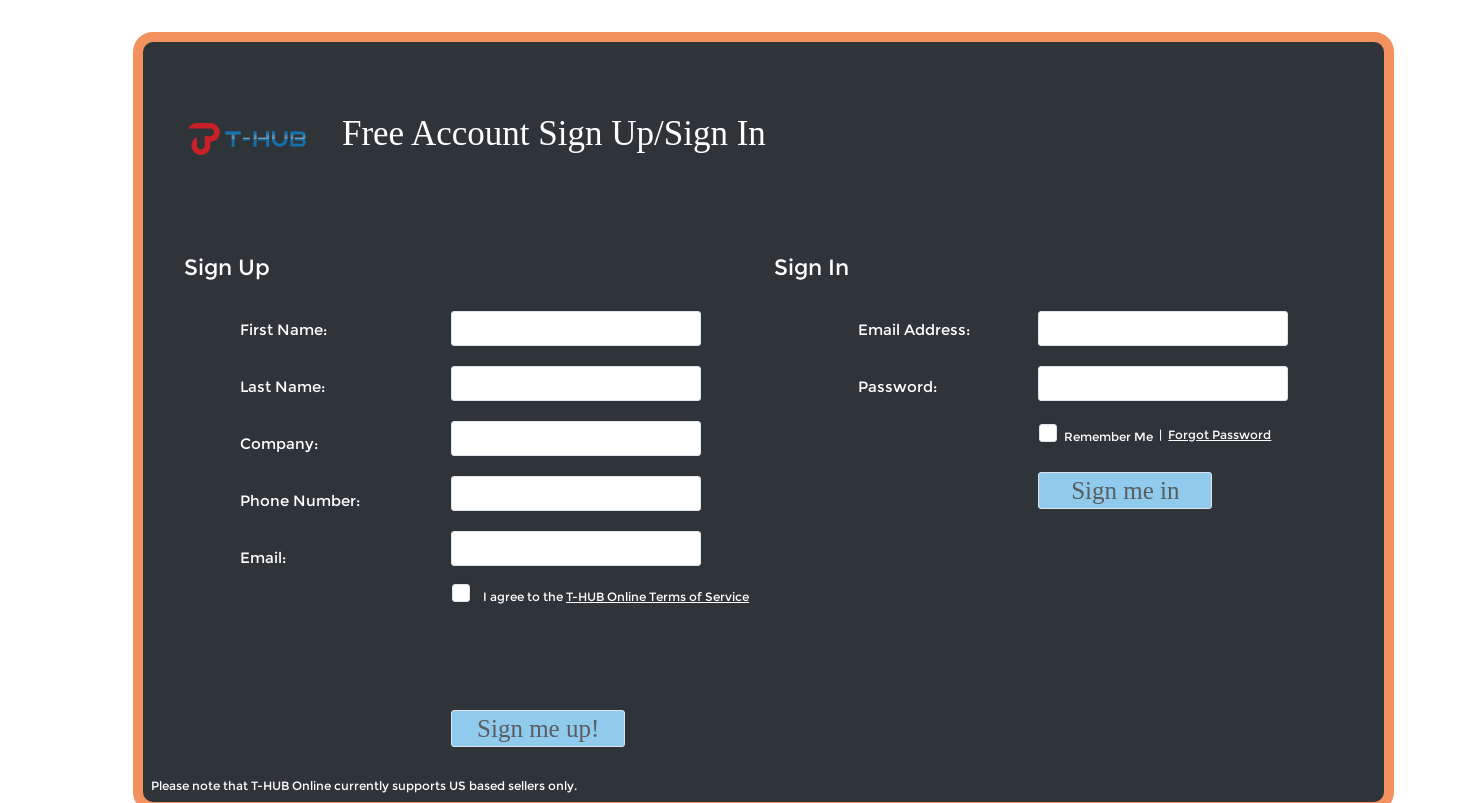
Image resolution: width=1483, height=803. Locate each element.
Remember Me (1108, 436)
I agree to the (613, 596)
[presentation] (603, 671)
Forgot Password (1219, 434)
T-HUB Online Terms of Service (657, 596)
